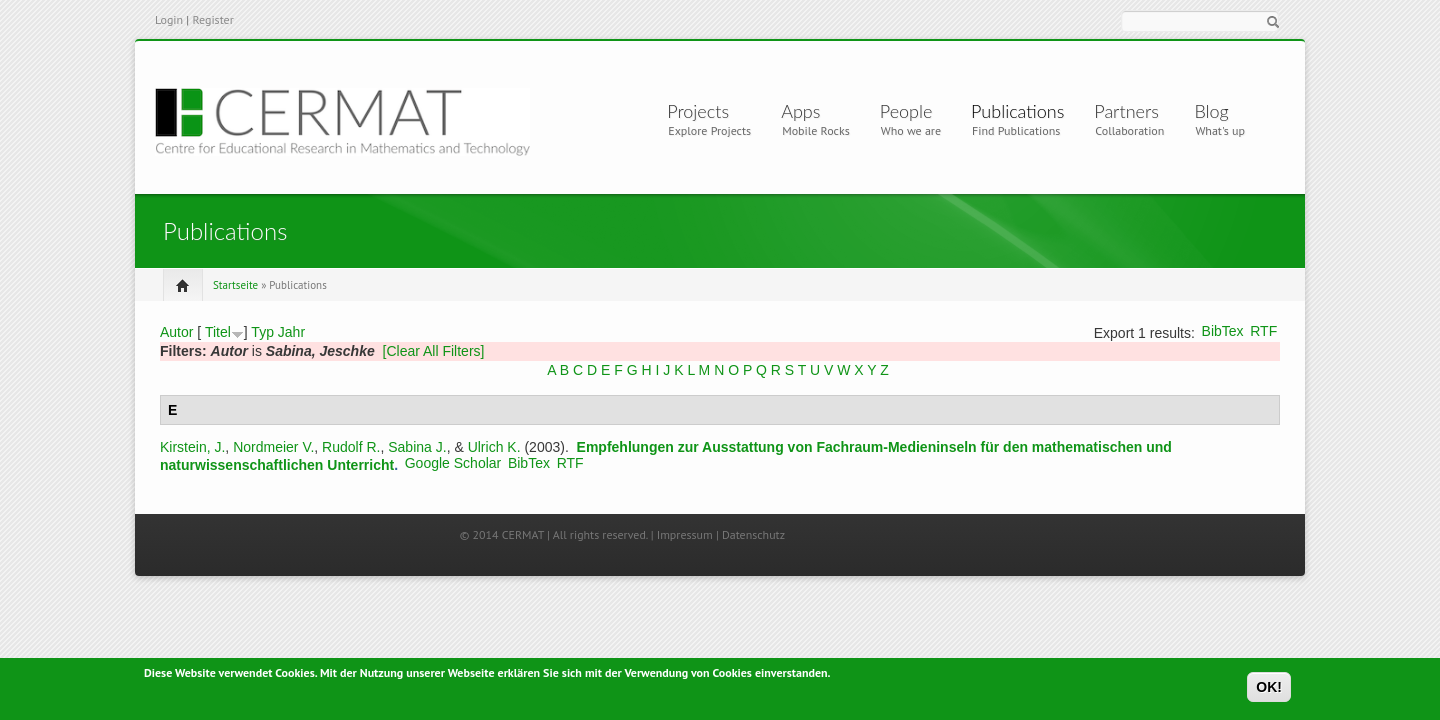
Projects (702, 111)
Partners (1126, 111)
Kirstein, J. (192, 447)
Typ (262, 332)
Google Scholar (453, 463)
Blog (1211, 111)
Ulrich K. (494, 447)
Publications (1017, 111)
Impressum (685, 534)
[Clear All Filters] (434, 351)
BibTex (1223, 331)
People (906, 111)
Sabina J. (417, 447)
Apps (808, 111)
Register (212, 19)
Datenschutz (753, 534)
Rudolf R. (351, 447)
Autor (176, 332)
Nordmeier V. (273, 447)
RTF (1263, 331)
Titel (218, 332)
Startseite (235, 285)
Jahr (291, 332)
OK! (1269, 691)
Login (169, 19)
